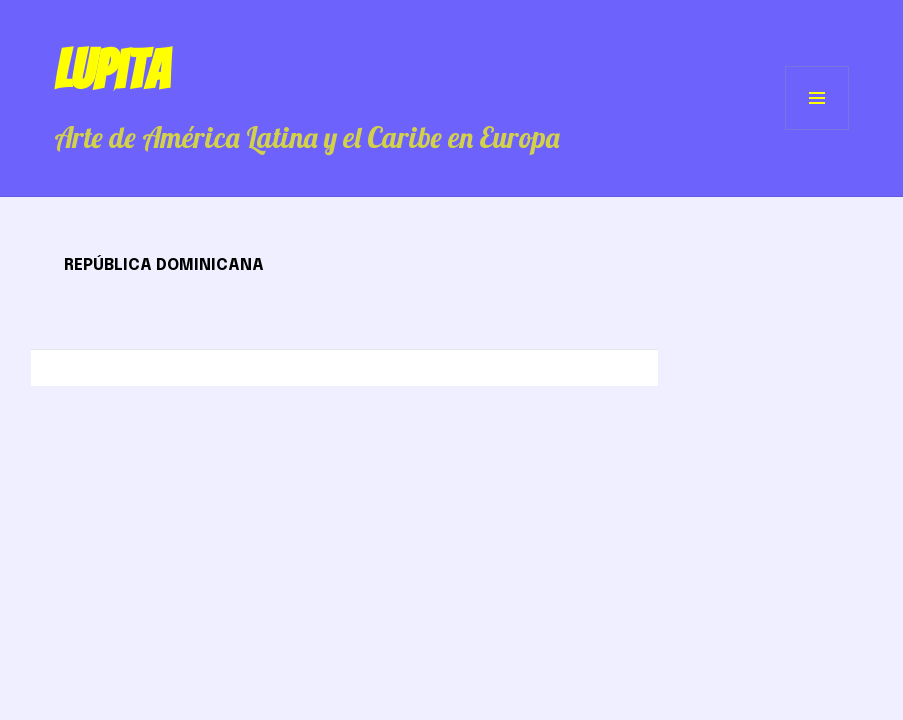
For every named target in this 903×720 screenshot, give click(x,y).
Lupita (111, 70)
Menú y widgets (817, 129)
